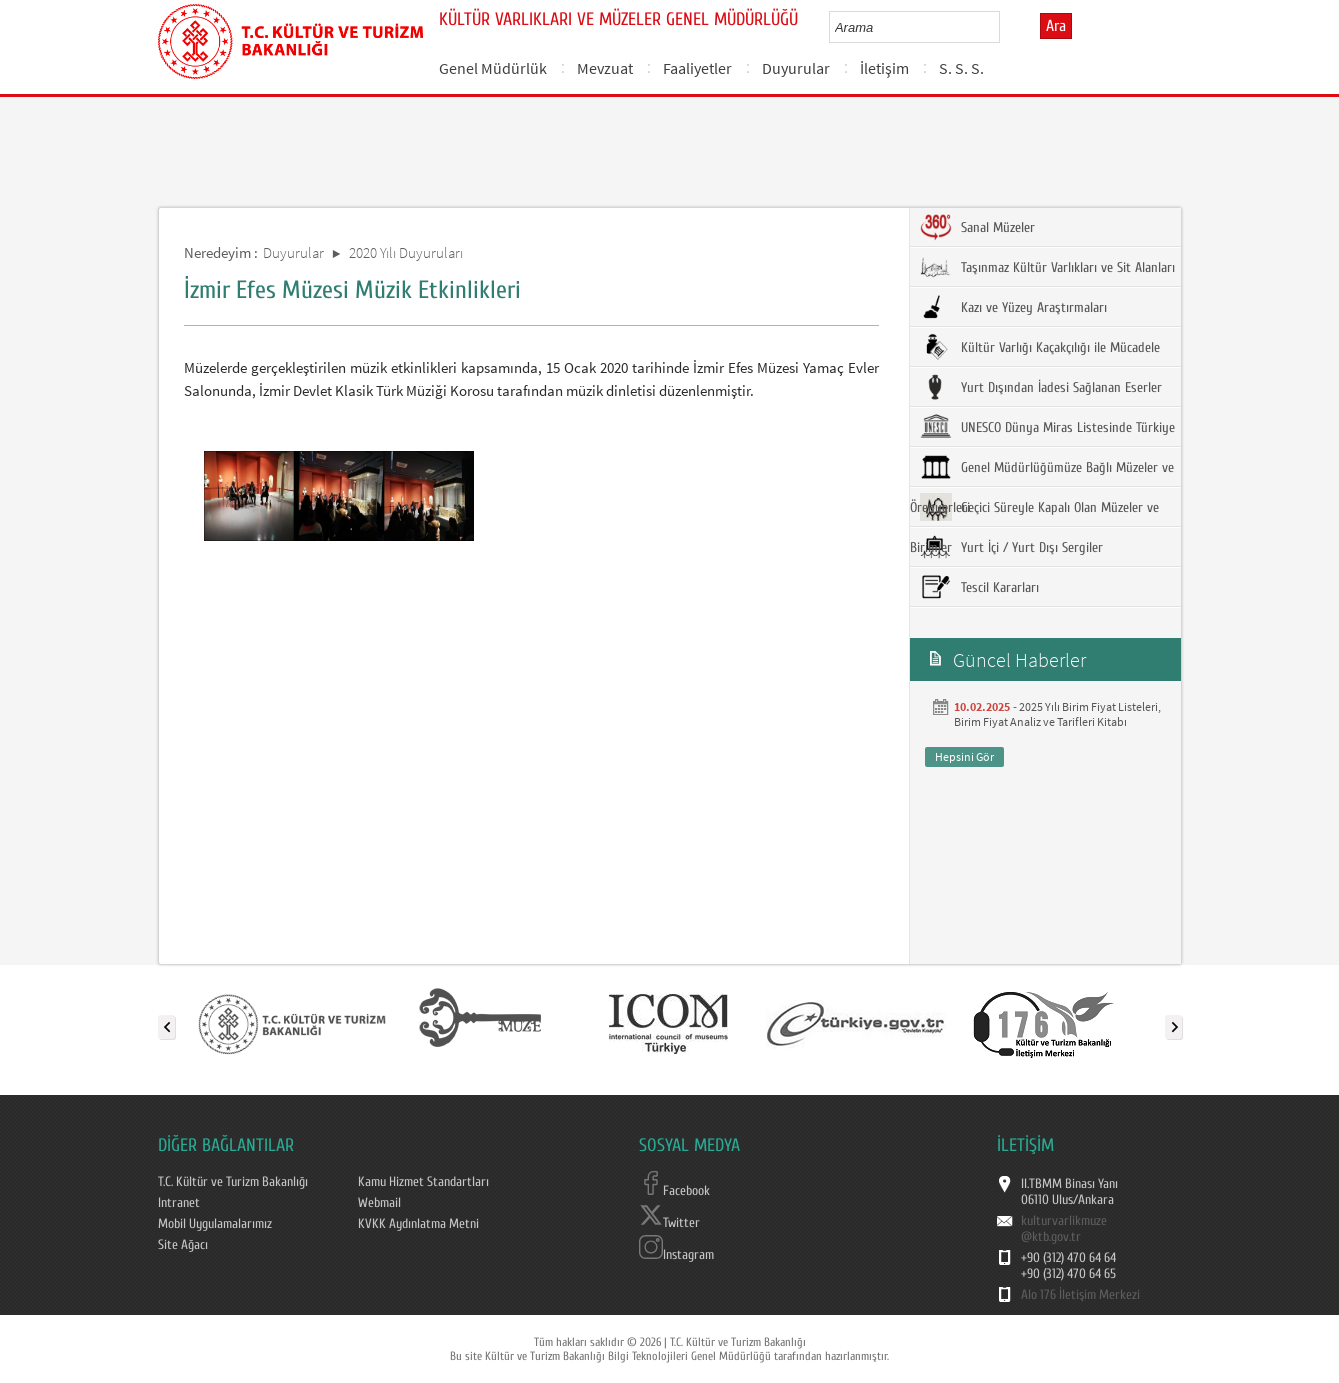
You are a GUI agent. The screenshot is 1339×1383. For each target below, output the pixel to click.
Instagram (676, 1255)
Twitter (669, 1223)
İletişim (884, 68)
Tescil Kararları (979, 587)
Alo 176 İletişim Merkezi (1080, 1295)
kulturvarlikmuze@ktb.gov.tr (1064, 1229)
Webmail (379, 1203)
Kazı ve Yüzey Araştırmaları (1013, 307)
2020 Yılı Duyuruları (406, 252)
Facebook (674, 1191)
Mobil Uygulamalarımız (215, 1224)
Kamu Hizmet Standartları (423, 1182)
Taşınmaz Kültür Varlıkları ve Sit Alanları (1047, 267)
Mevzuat (605, 68)
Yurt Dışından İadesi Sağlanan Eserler (1041, 387)
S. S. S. (961, 68)
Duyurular (796, 68)
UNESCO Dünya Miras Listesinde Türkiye (1047, 427)
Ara (1056, 26)
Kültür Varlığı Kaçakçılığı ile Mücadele (1040, 347)
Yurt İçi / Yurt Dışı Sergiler (1011, 547)
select (1005, 27)
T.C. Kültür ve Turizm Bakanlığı (233, 1182)
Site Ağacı (183, 1245)
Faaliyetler (697, 68)
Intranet (179, 1203)
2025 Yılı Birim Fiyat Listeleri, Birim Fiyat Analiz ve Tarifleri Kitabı (1057, 714)
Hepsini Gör (964, 756)
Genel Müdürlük (493, 68)
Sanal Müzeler (977, 227)
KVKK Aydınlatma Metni (418, 1224)
